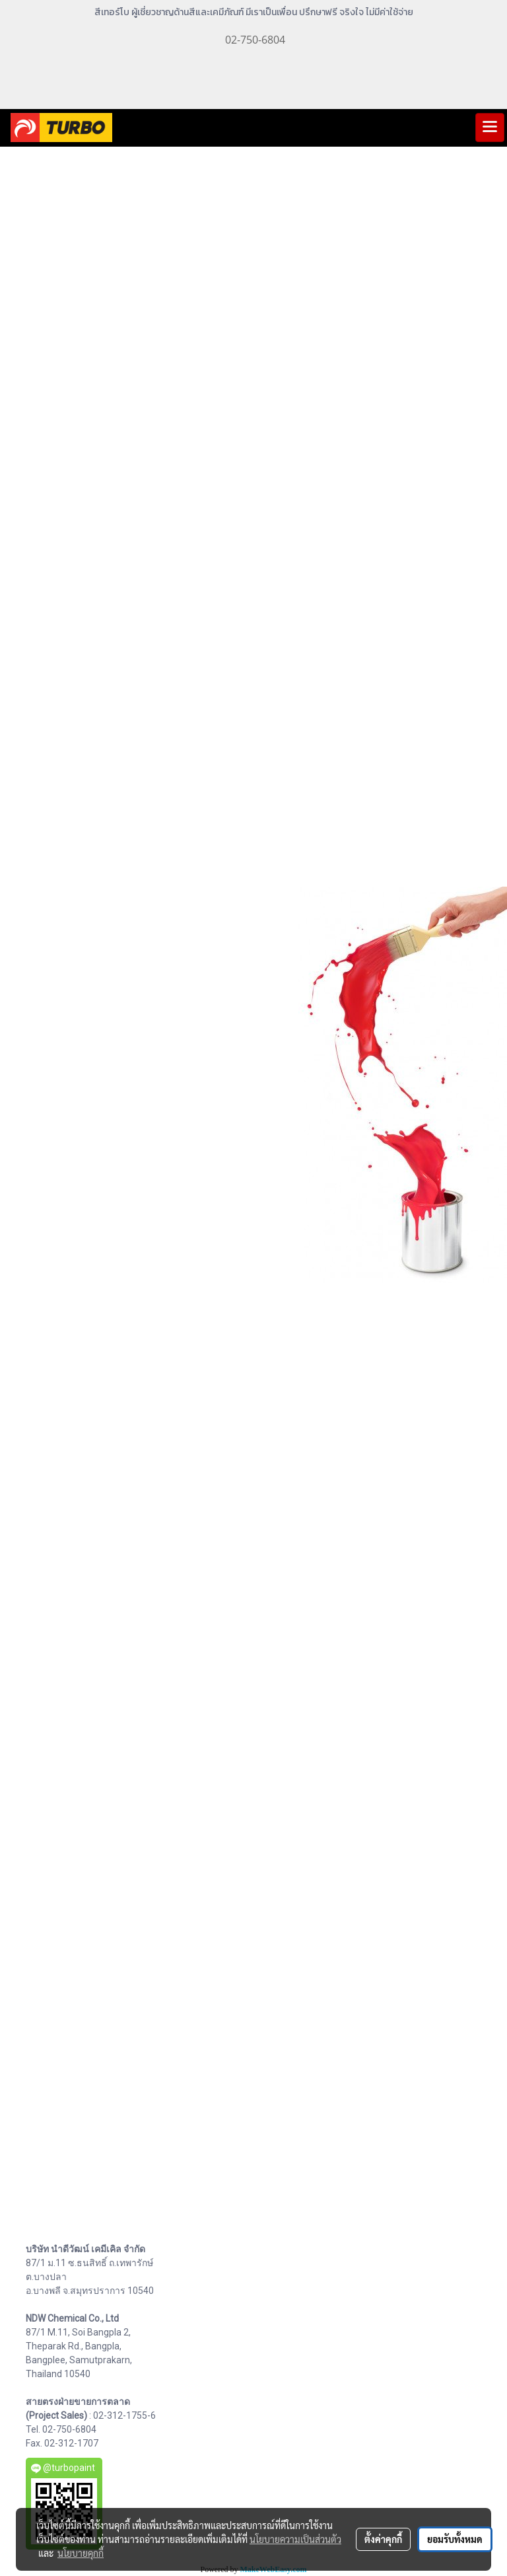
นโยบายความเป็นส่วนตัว (295, 2539)
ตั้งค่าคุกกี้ (383, 2539)
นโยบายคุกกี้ (80, 2553)
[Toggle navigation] (489, 127)
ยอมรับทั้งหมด (455, 2539)
